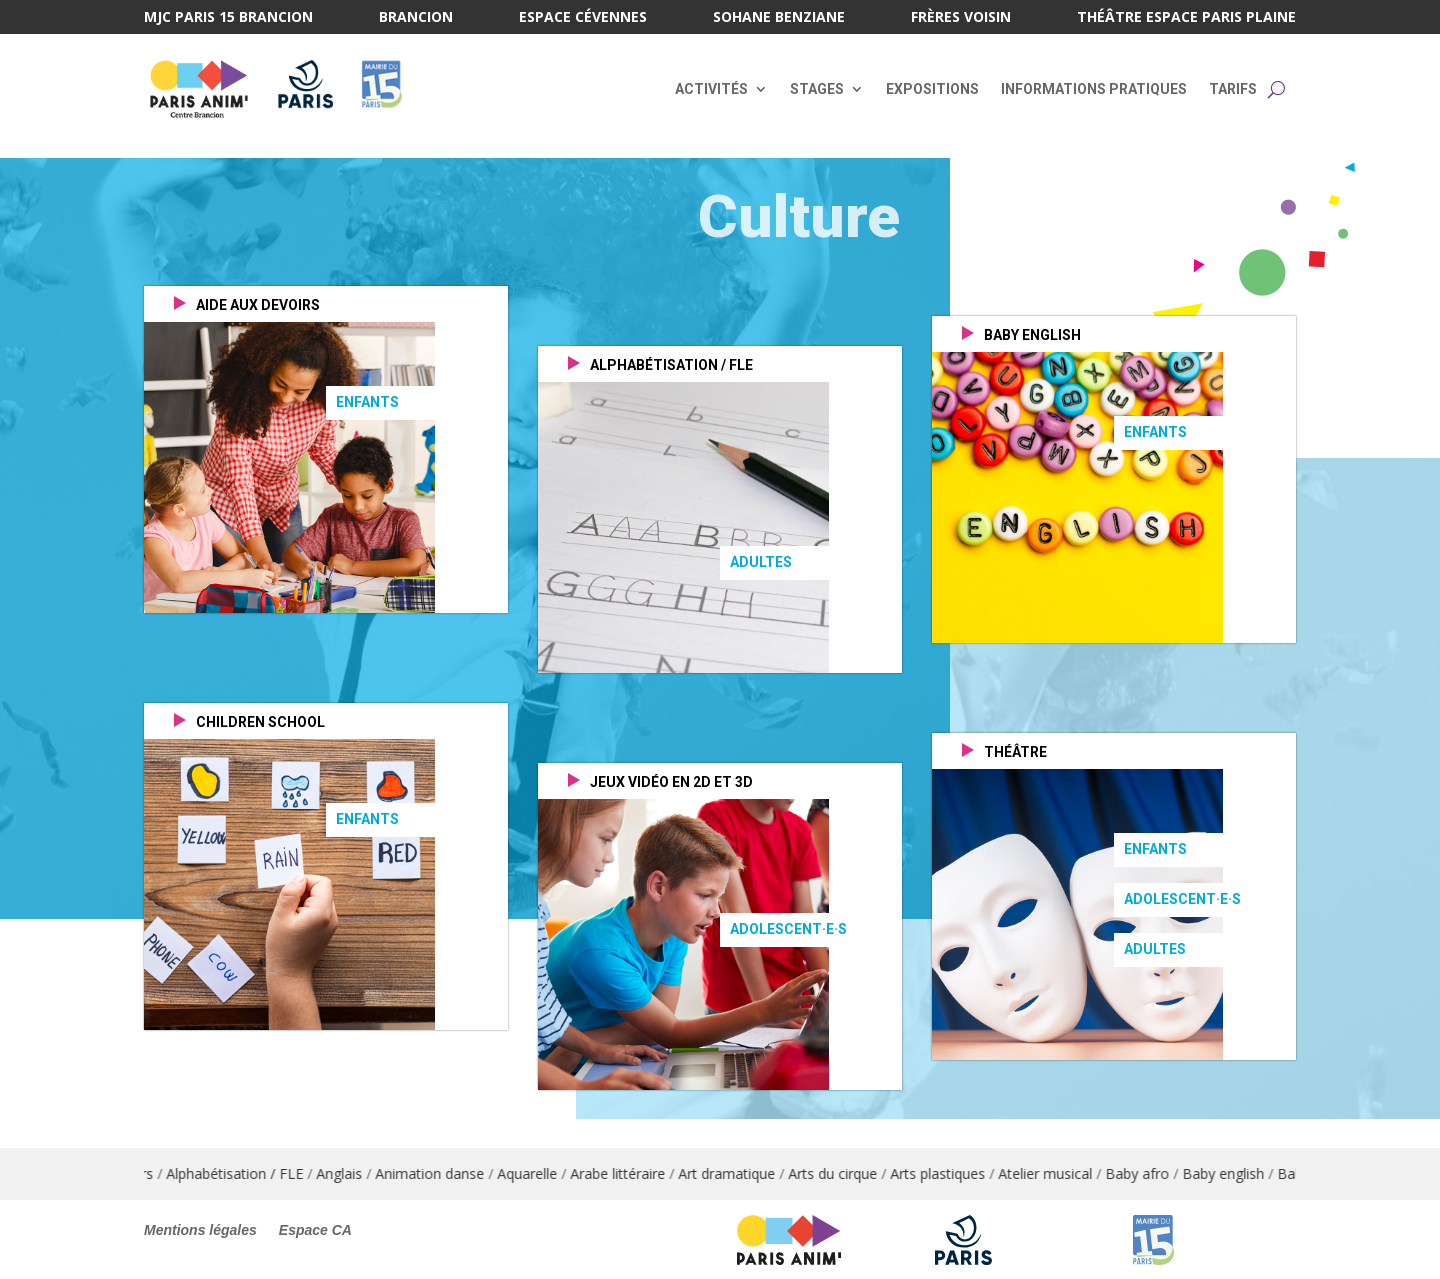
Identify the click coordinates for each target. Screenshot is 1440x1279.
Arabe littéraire (636, 1173)
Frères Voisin (961, 18)
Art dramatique (745, 1173)
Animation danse (448, 1173)
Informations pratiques (1094, 89)
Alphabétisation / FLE (253, 1173)
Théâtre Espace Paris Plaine (1186, 18)
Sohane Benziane (779, 18)
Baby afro (1156, 1173)
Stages (817, 89)
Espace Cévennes (583, 18)
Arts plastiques (956, 1173)
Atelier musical (1064, 1173)
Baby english (1242, 1173)
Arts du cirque (851, 1173)
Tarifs (1233, 89)
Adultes (761, 562)
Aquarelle (546, 1173)
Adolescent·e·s (788, 929)
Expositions (932, 89)
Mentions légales (200, 1230)
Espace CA (315, 1230)
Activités (711, 89)
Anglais (358, 1173)
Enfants (367, 402)
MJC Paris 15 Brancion (228, 18)
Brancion (416, 18)
